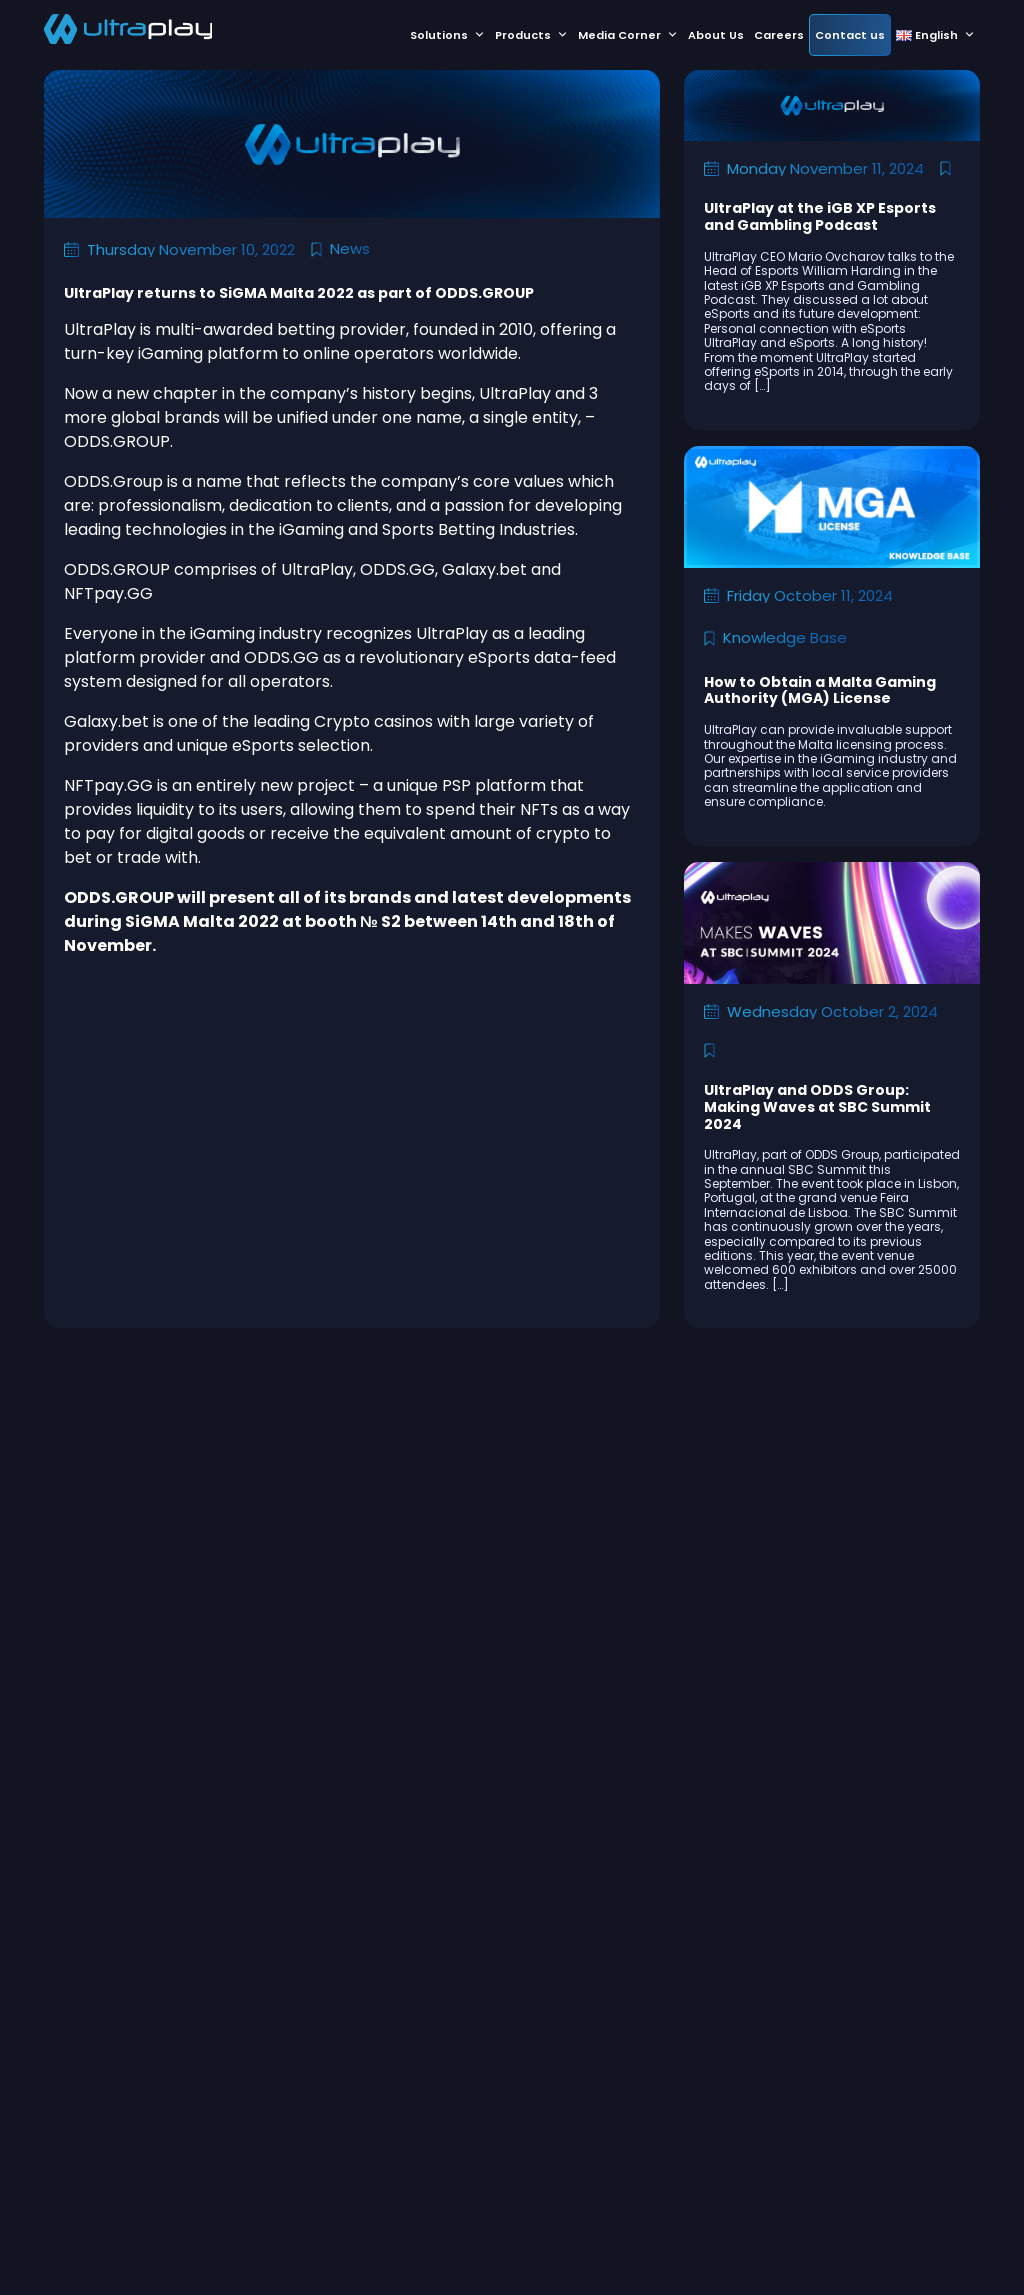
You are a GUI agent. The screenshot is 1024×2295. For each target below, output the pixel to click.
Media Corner (628, 35)
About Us (716, 35)
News (350, 248)
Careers (779, 35)
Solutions (447, 35)
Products (531, 35)
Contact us (850, 35)
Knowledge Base (785, 637)
